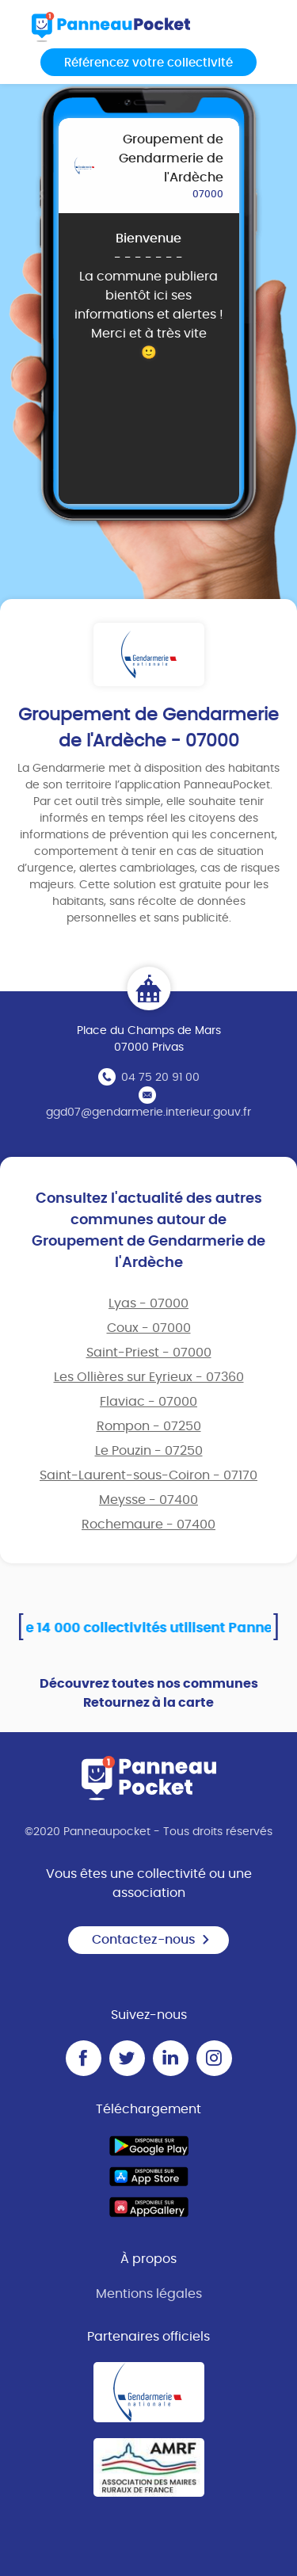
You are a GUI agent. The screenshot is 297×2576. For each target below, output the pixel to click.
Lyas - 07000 (148, 1303)
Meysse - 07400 (148, 1500)
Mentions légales (149, 2294)
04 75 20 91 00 (160, 1077)
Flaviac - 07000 (148, 1401)
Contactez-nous (151, 1939)
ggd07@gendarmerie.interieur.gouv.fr (148, 1112)
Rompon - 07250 (149, 1426)
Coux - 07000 (149, 1328)
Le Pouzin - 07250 (149, 1450)
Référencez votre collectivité (148, 63)
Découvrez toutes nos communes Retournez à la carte (149, 1693)
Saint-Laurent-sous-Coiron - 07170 (148, 1475)
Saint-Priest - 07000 (148, 1352)
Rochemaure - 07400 (148, 1524)
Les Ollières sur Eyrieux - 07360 (149, 1377)
